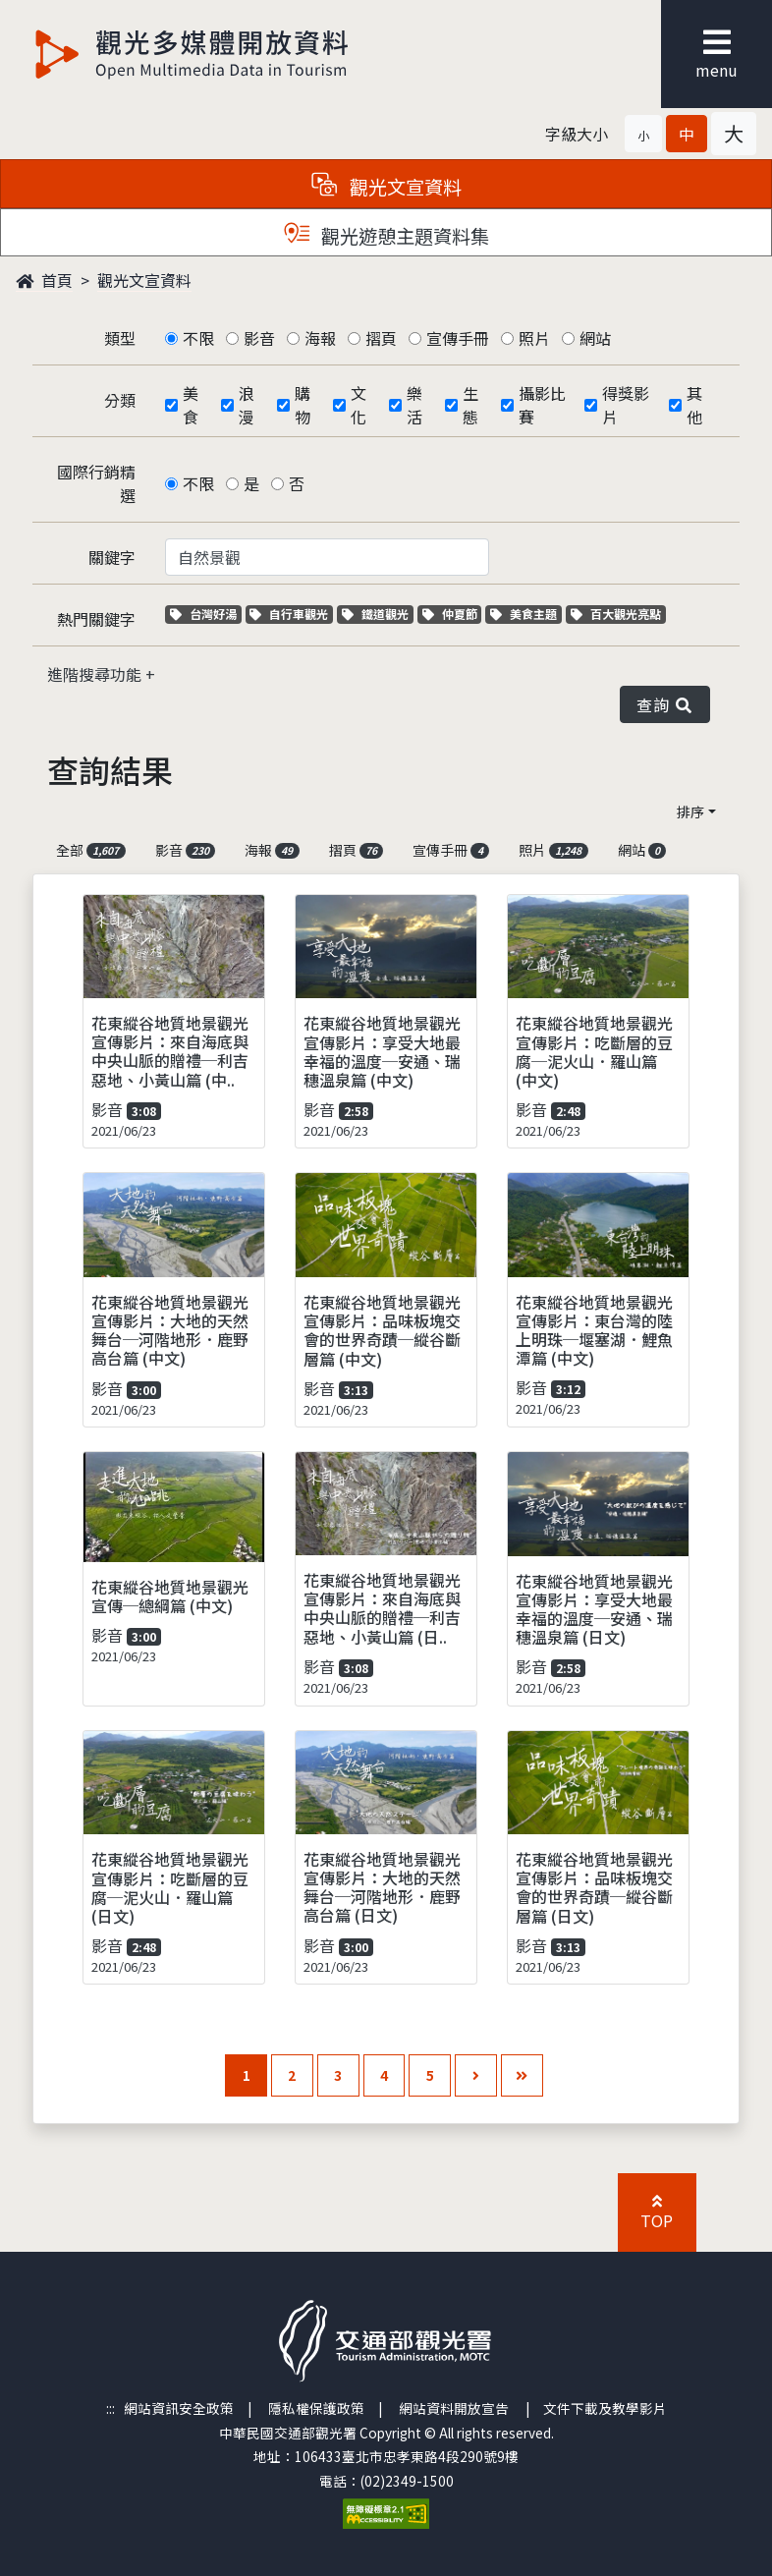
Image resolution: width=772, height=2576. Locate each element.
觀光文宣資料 (144, 280)
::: (110, 2408)
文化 (358, 404)
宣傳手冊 (457, 338)
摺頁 (381, 338)
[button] (643, 133)
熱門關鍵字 (96, 619)
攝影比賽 (542, 404)
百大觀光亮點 (616, 613)
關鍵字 (112, 557)
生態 (470, 404)
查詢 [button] (664, 704)
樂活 (414, 404)
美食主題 (526, 613)
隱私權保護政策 (316, 2408)
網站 (595, 338)
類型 (120, 338)
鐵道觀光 (378, 613)
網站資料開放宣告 (454, 2408)
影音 (259, 338)
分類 (120, 400)
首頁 (44, 280)
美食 (190, 404)
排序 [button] (690, 811)
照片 (534, 338)
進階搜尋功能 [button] (96, 674)
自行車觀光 (288, 613)
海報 (320, 338)
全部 (91, 850)
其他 (694, 404)
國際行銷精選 (96, 483)
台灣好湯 (206, 613)
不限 (198, 338)
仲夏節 (452, 613)
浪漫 (246, 404)
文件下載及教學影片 (605, 2408)
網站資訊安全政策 (179, 2408)
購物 (302, 404)
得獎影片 (625, 404)
